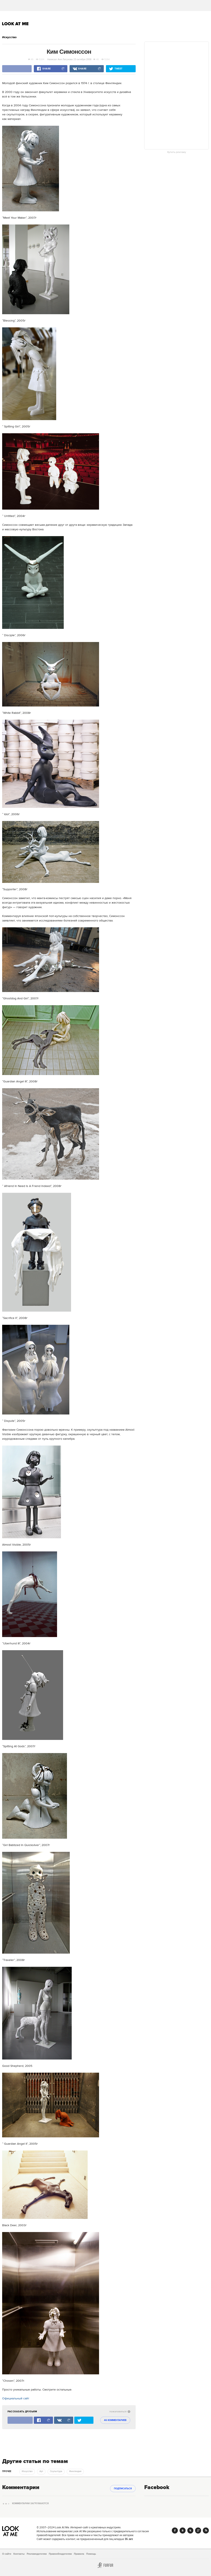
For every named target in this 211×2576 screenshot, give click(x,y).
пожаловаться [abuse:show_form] (119, 2411)
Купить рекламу (176, 152)
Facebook (175, 2530)
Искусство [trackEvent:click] (27, 2471)
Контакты (19, 2553)
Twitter (190, 2530)
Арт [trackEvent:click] (41, 2471)
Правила (79, 2553)
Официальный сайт (15, 2398)
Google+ (198, 2530)
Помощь (91, 2553)
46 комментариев (115, 2420)
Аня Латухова (65, 59)
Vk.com (183, 2530)
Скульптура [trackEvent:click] (56, 2471)
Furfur (105, 2565)
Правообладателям (60, 2553)
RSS (206, 2530)
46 (30, 59)
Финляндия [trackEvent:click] (75, 2471)
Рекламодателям (37, 2553)
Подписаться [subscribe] (123, 2488)
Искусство (9, 37)
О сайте (6, 2553)
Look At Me (15, 23)
